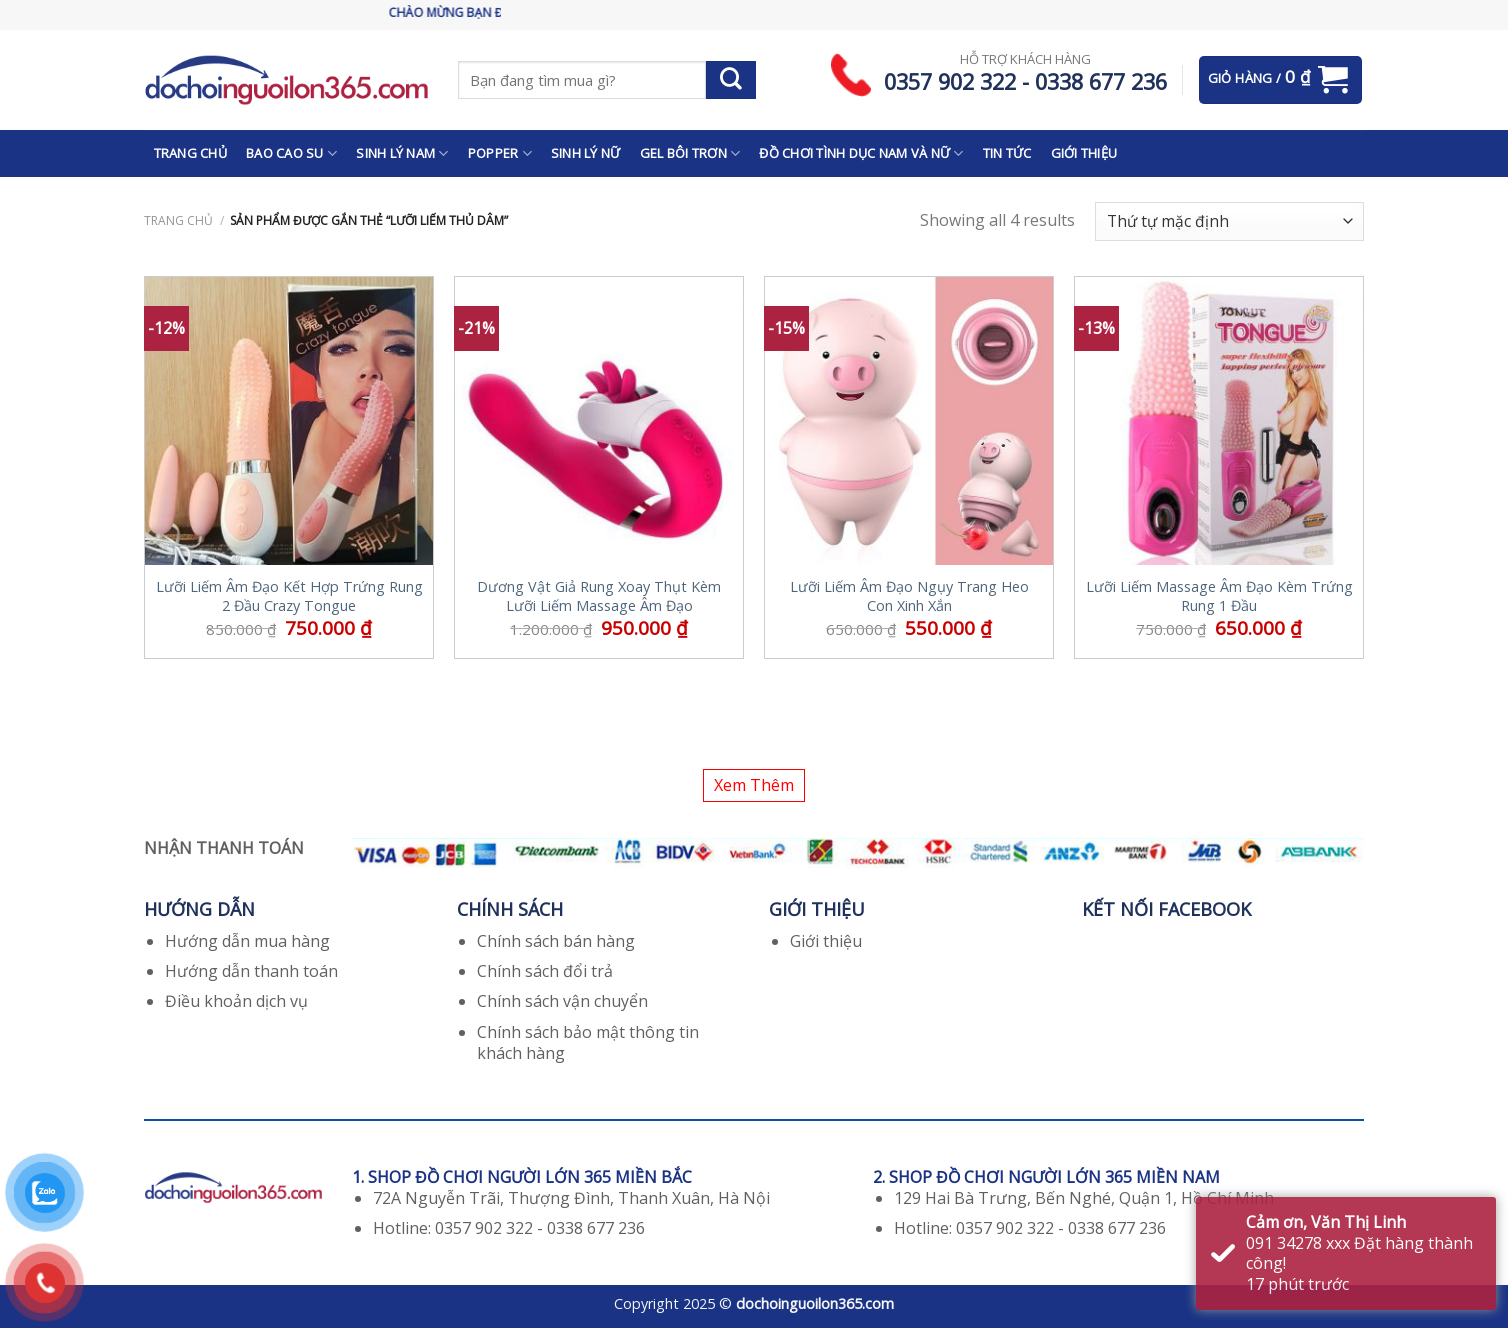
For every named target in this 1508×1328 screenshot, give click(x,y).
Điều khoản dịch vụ (236, 1001)
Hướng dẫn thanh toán (251, 971)
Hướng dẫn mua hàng (247, 941)
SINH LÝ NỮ (586, 153)
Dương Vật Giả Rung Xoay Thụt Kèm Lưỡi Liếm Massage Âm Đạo (599, 596)
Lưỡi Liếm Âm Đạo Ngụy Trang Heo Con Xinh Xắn (909, 596)
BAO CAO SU (291, 153)
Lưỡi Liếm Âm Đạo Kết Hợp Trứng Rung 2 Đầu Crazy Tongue (289, 596)
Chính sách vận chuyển (562, 1001)
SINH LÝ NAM (402, 153)
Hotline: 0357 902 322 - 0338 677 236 (509, 1228)
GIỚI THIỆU (1084, 153)
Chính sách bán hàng (556, 941)
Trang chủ (178, 220)
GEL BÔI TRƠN (690, 153)
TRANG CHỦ (190, 153)
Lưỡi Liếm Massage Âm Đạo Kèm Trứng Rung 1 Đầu (1219, 596)
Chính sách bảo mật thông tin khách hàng (588, 1042)
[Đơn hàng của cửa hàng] (1229, 221)
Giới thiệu (826, 941)
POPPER (500, 153)
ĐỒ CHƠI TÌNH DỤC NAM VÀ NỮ (861, 153)
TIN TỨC (1007, 153)
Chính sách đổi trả (545, 971)
